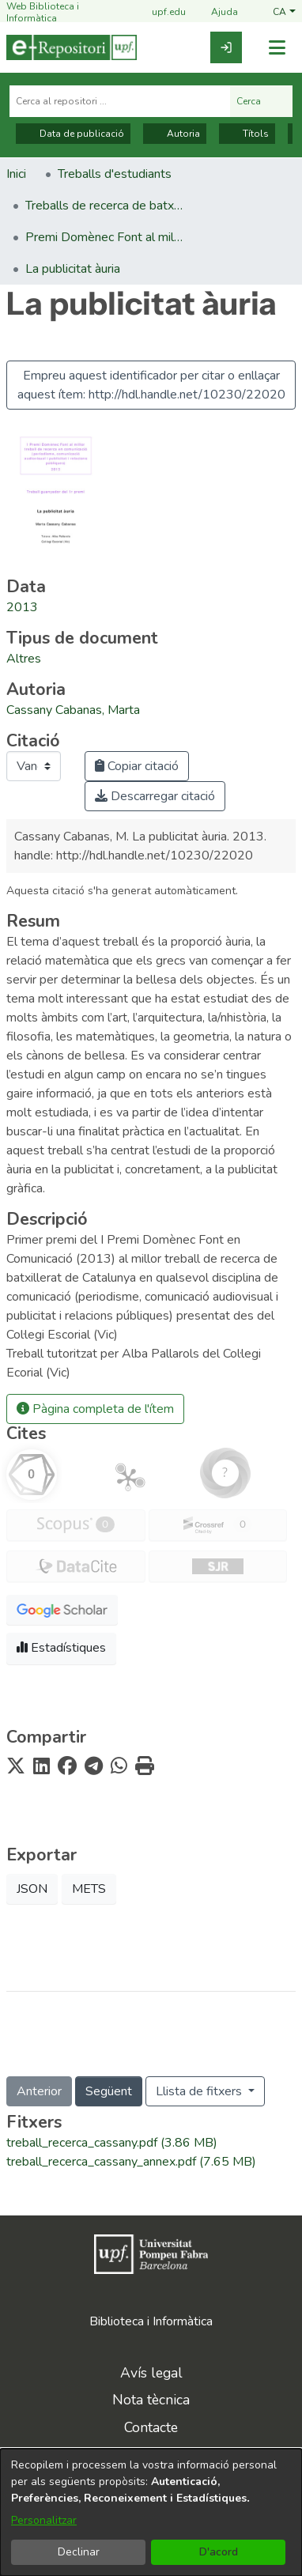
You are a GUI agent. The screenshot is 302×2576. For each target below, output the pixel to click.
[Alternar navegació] (277, 48)
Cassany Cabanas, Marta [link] (73, 710)
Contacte (151, 2427)
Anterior (39, 2091)
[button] (284, 12)
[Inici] (71, 47)
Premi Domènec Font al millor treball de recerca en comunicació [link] (104, 237)
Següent (108, 2091)
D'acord (218, 2551)
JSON (32, 1889)
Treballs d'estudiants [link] (115, 174)
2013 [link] (22, 607)
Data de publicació (73, 133)
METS (89, 1889)
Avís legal (151, 2372)
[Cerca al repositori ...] (119, 101)
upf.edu (159, 13)
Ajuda (215, 13)
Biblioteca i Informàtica (151, 2321)
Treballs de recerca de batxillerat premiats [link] (104, 205)
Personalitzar (44, 2520)
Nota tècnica (151, 2399)
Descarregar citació (155, 796)
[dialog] (151, 2512)
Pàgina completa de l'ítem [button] (95, 1409)
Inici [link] (16, 174)
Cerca (261, 101)
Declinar (79, 2551)
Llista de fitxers (200, 2091)
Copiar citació (137, 766)
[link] (226, 47)
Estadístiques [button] (61, 1647)
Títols (247, 133)
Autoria (174, 133)
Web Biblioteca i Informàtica (42, 12)
